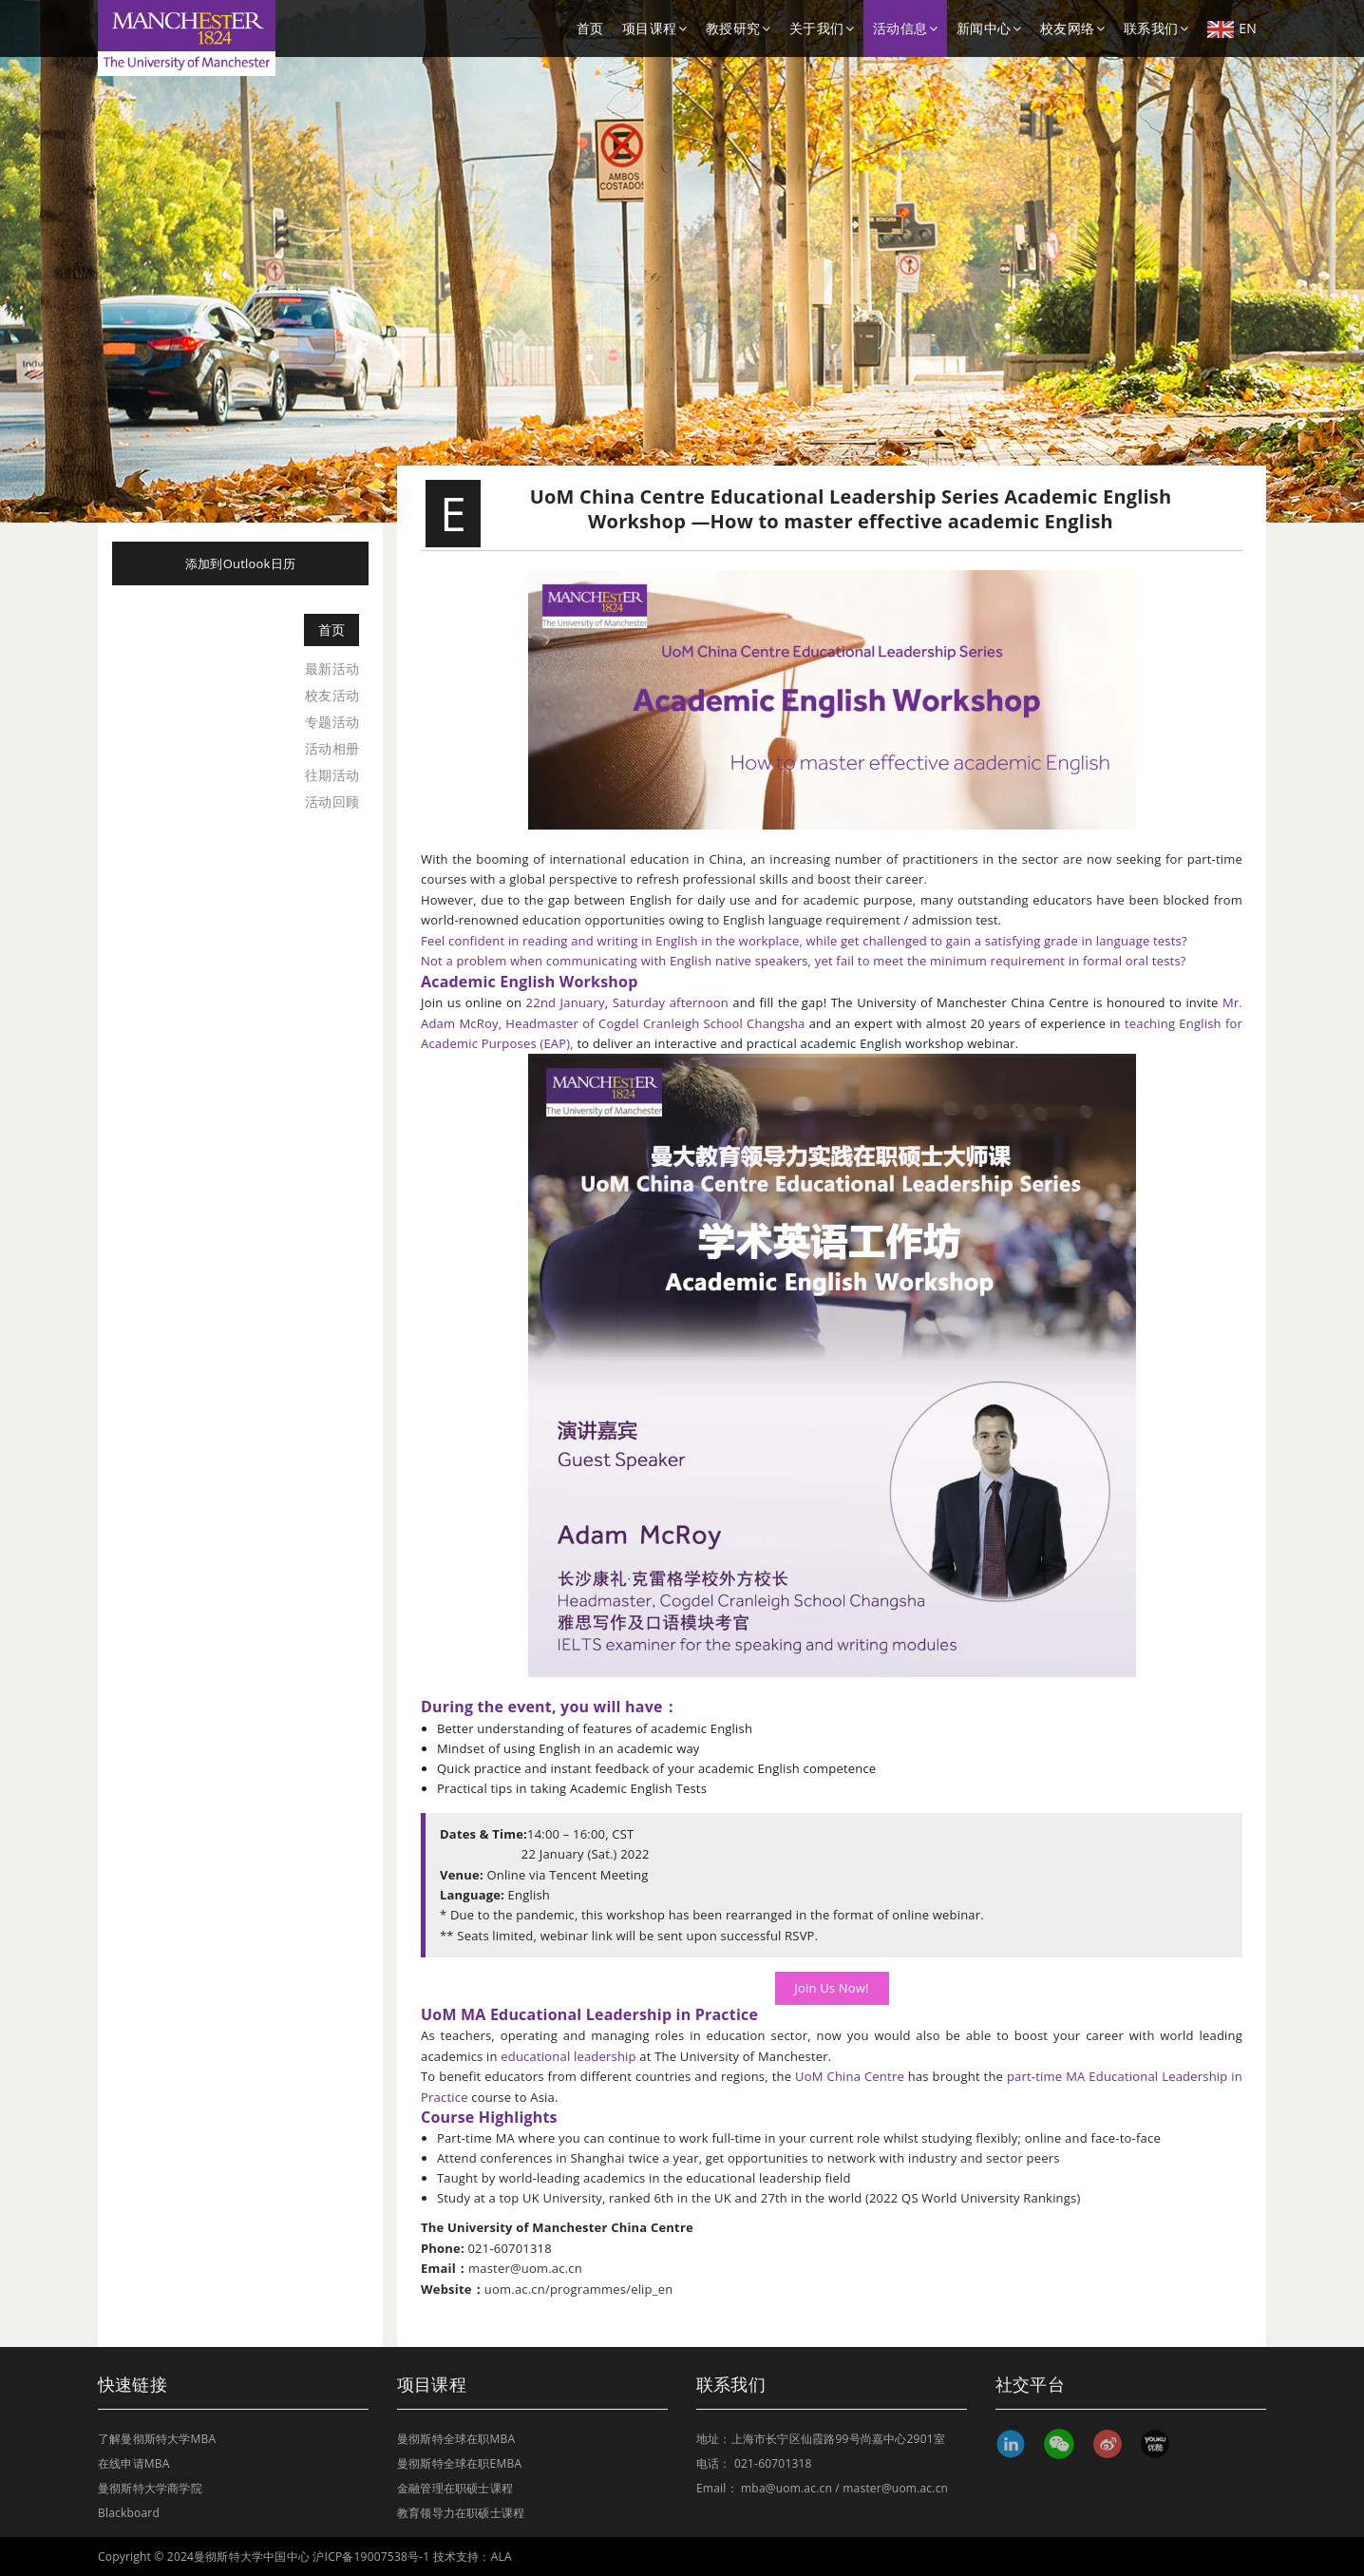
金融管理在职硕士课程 (455, 2488)
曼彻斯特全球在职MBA (456, 2439)
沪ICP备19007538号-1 (371, 2556)
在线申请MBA (134, 2463)
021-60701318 (773, 2463)
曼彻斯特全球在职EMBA (459, 2463)
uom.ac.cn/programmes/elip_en (578, 2289)
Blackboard (129, 2513)
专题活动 (332, 722)
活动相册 (332, 748)
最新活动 (332, 668)
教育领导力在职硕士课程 (460, 2513)
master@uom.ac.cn (525, 2268)
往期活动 (332, 775)
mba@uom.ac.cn (786, 2488)
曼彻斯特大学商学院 (150, 2488)
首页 (590, 28)
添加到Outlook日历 (240, 563)
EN (1232, 28)
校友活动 (332, 695)
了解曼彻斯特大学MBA (157, 2439)
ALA (501, 2556)
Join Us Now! (831, 1987)
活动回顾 (332, 801)
